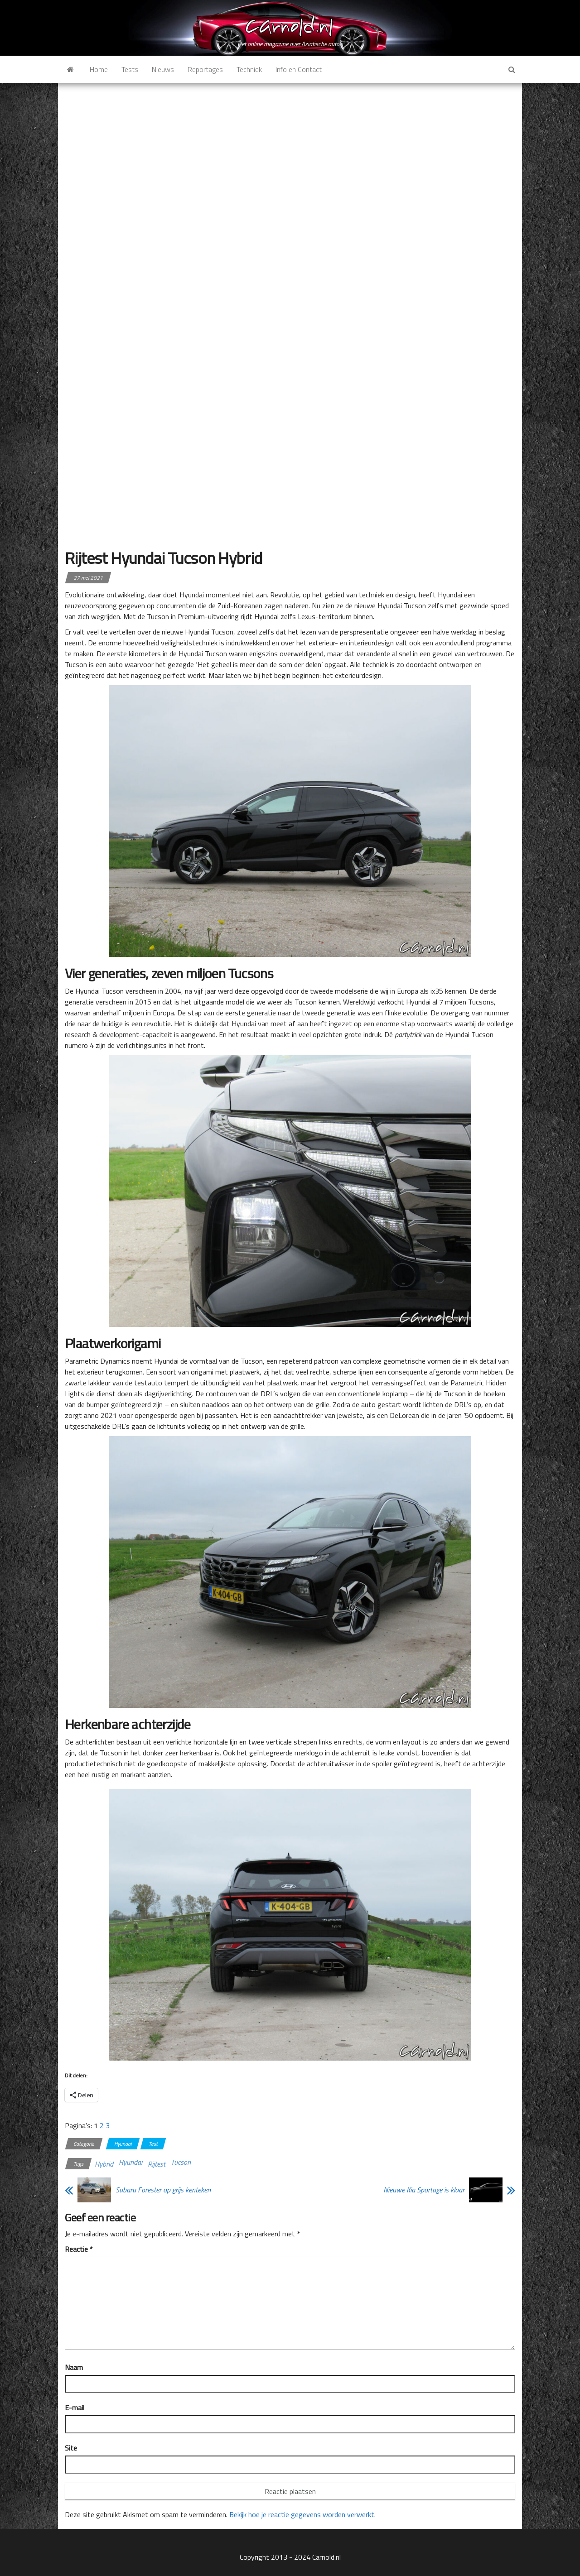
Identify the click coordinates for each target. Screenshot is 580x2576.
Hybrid (104, 2163)
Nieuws (163, 69)
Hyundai (122, 2143)
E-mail (74, 2407)
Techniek (249, 69)
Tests (129, 69)
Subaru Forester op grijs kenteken (163, 2190)
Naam (74, 2367)
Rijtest (156, 2163)
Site (71, 2447)
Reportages (205, 69)
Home (99, 69)
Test (153, 2143)
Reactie (79, 2249)
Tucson (181, 2162)
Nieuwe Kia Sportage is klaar (423, 2190)
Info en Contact (299, 69)
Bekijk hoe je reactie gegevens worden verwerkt (301, 2514)
